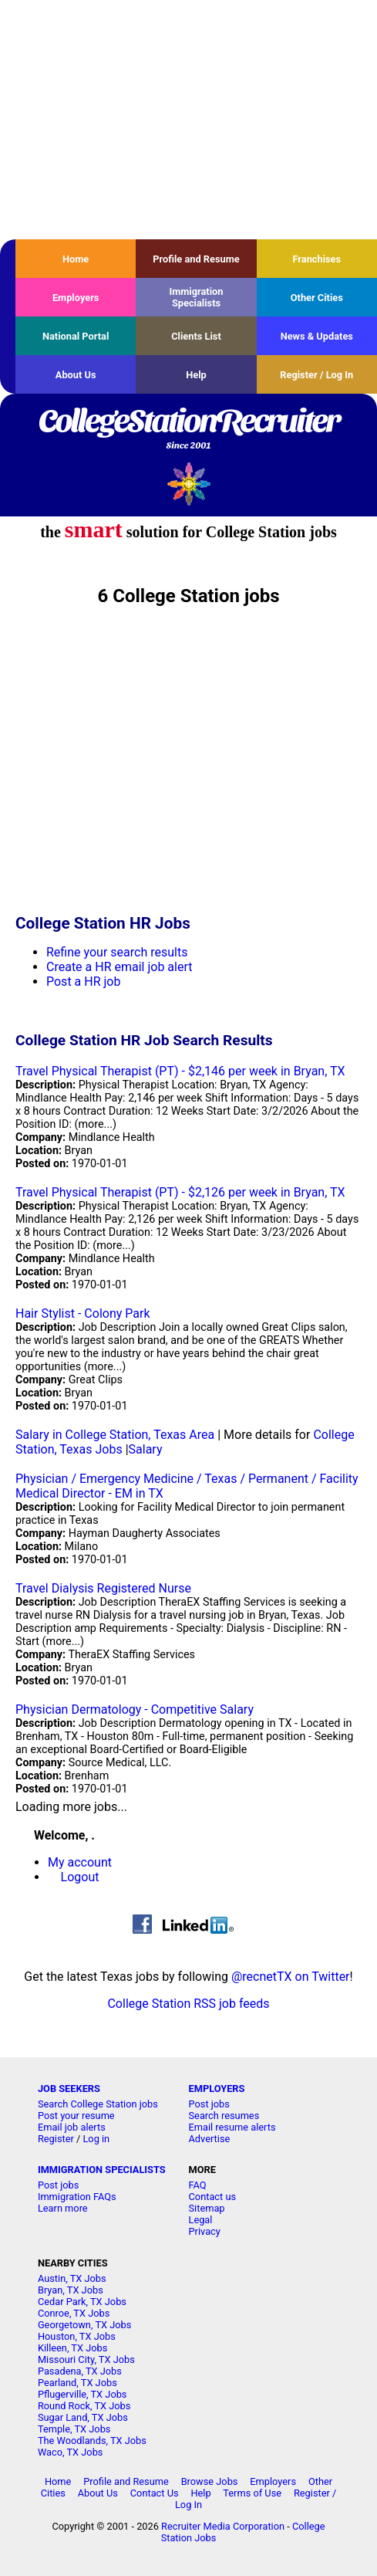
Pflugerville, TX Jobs (82, 2394)
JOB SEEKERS (69, 2088)
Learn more (63, 2208)
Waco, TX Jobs (70, 2452)
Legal (201, 2220)
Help (196, 375)
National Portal (75, 336)
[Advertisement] (188, 120)
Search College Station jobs (98, 2104)
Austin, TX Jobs (72, 2278)
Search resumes (224, 2115)
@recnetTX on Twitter (290, 1976)
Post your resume (76, 2115)
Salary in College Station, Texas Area (114, 1434)
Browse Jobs (209, 2481)
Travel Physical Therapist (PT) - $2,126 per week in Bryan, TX (180, 1192)
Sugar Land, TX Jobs (83, 2417)
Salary (146, 1449)
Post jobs (209, 2104)
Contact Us (154, 2493)
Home (75, 259)
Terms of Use (252, 2493)
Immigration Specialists (196, 297)
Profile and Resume (196, 259)
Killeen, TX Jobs (72, 2348)
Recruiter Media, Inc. (188, 483)
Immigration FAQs (77, 2196)
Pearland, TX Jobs (77, 2382)
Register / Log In (316, 375)
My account (80, 1862)
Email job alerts (72, 2127)
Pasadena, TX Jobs (80, 2371)
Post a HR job (83, 981)
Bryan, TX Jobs (70, 2290)
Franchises (316, 259)
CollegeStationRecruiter (188, 430)
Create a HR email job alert (119, 967)
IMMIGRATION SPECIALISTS (102, 2169)
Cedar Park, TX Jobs (82, 2301)
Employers (75, 297)
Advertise (210, 2138)
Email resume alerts (232, 2127)
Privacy (204, 2231)
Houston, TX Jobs (77, 2336)
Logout (80, 1877)
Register (56, 2138)
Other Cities (317, 297)
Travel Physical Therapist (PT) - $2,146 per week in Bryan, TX (180, 1071)
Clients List (196, 336)
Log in (95, 2138)
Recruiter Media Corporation (222, 2526)
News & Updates (317, 336)
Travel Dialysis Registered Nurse (103, 1588)
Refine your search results (116, 952)
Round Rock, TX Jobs (84, 2406)
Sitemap (207, 2208)
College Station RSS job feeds (188, 2003)
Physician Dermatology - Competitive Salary (134, 1709)
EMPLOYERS (217, 2088)
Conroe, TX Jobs (73, 2313)
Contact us (213, 2196)
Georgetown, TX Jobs (84, 2325)
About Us (76, 375)
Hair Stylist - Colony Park (82, 1313)
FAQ (198, 2185)
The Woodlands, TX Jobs (92, 2440)
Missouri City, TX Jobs (86, 2359)
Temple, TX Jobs (74, 2429)
